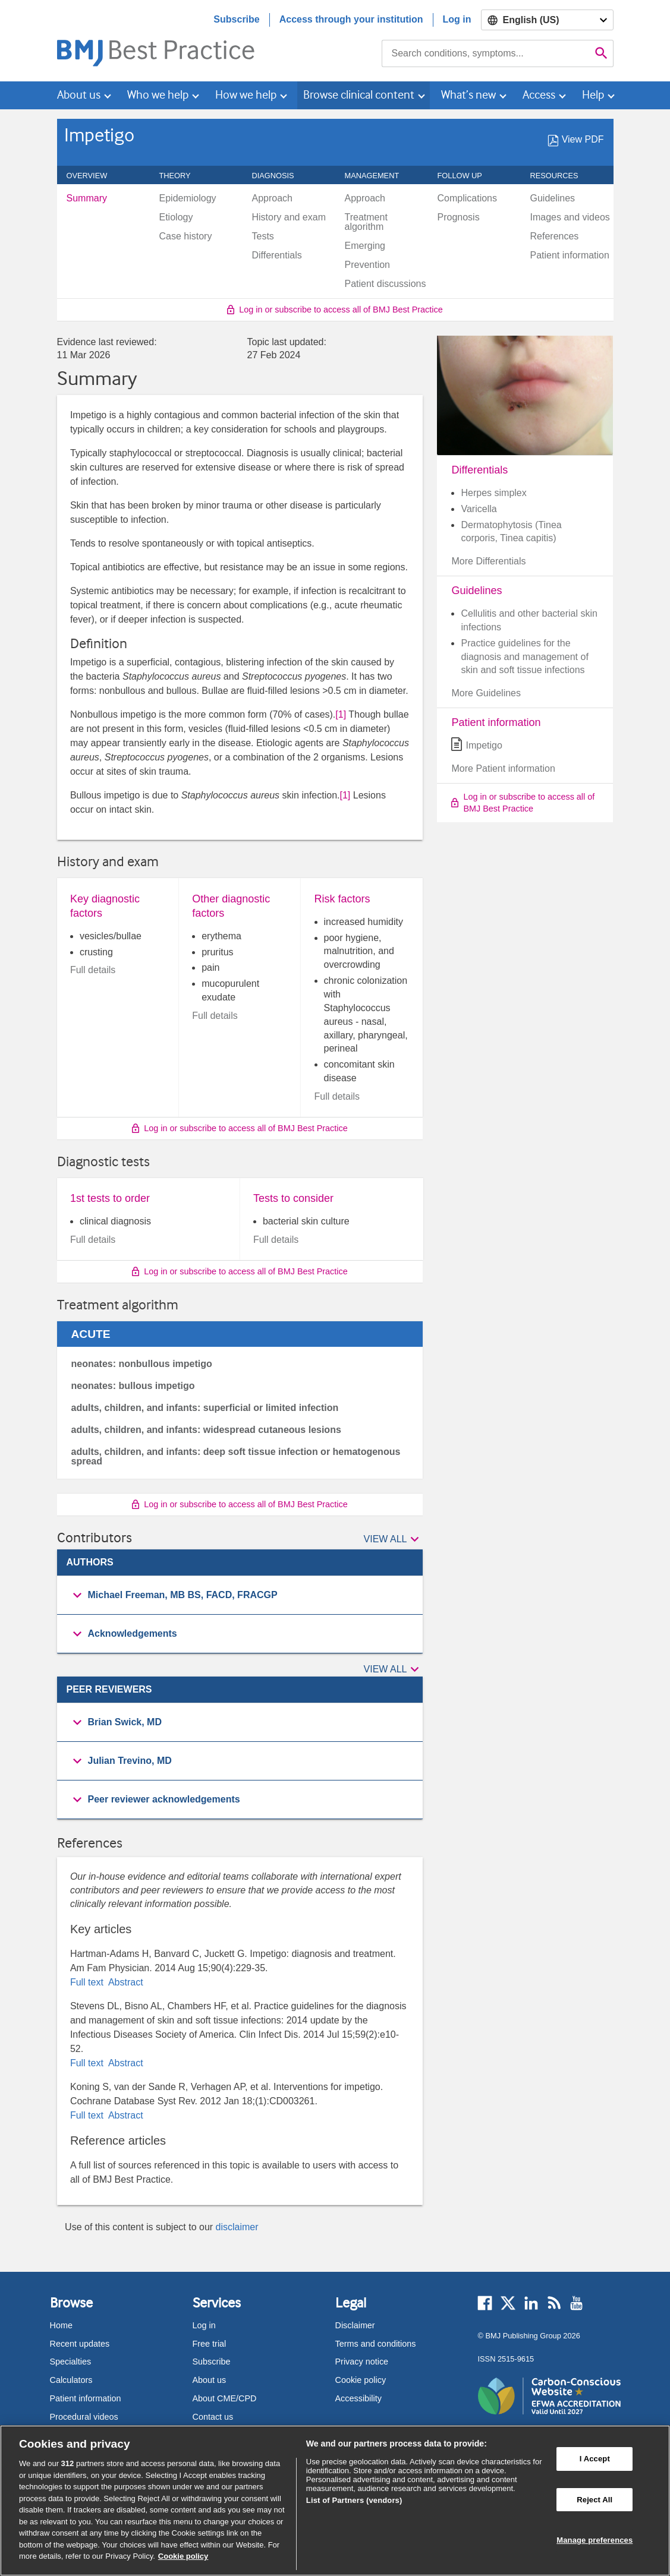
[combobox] (486, 53)
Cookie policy (360, 2380)
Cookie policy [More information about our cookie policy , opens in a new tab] (183, 2556)
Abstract (124, 1982)
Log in (457, 19)
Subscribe (236, 19)
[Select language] (547, 20)
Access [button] (539, 95)
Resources (561, 175)
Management (379, 175)
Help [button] (593, 95)
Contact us (213, 2417)
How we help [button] (245, 95)
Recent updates (80, 2343)
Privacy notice (362, 2361)
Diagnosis (279, 175)
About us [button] (78, 95)
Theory (181, 175)
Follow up (466, 175)
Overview (94, 175)
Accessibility (358, 2398)
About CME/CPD (225, 2398)
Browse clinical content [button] (358, 95)
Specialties (71, 2361)
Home (61, 2325)
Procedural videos (84, 2417)
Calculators (71, 2380)
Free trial (210, 2343)
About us (210, 2380)
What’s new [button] (468, 95)
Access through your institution (351, 19)
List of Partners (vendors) (354, 2500)
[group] (240, 1595)
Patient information (85, 2398)
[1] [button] (340, 714)
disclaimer (237, 2227)
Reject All (594, 2499)
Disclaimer (355, 2325)
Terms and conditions (375, 2343)
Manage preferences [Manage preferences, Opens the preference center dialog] (594, 2540)
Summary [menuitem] (87, 198)
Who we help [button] (157, 95)
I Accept (595, 2458)
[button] (393, 1539)
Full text (88, 1982)
